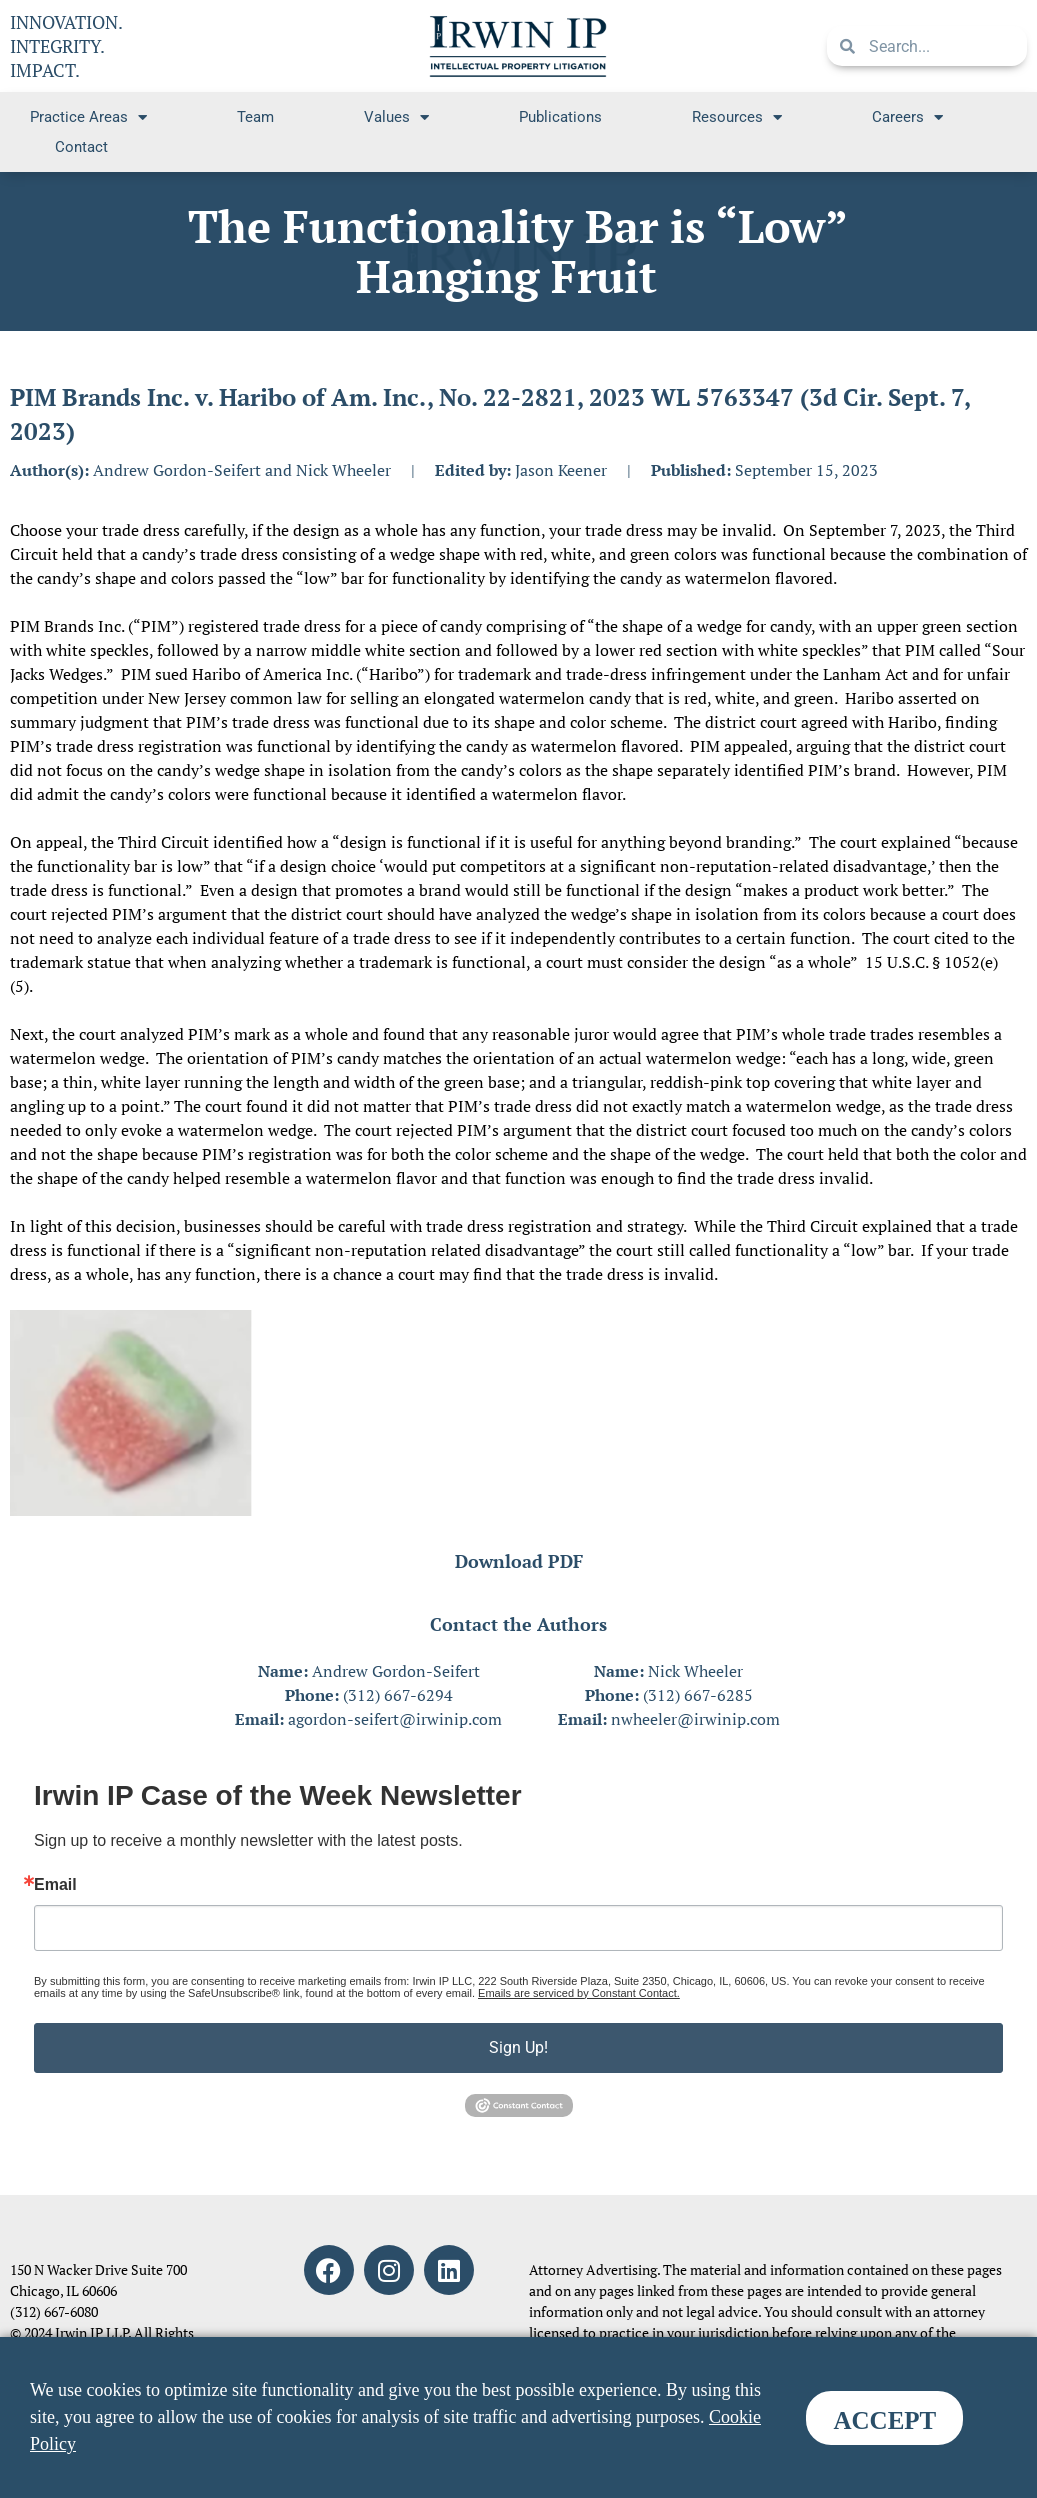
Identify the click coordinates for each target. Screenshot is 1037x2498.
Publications (560, 117)
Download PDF (519, 1561)
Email (55, 1885)
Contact (81, 147)
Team (255, 117)
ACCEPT (884, 2420)
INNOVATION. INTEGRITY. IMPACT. (66, 46)
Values (396, 117)
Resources (737, 117)
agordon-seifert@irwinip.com (395, 1719)
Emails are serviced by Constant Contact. (579, 1993)
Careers (907, 117)
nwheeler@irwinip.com (695, 1719)
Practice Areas (88, 117)
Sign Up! (518, 2047)
